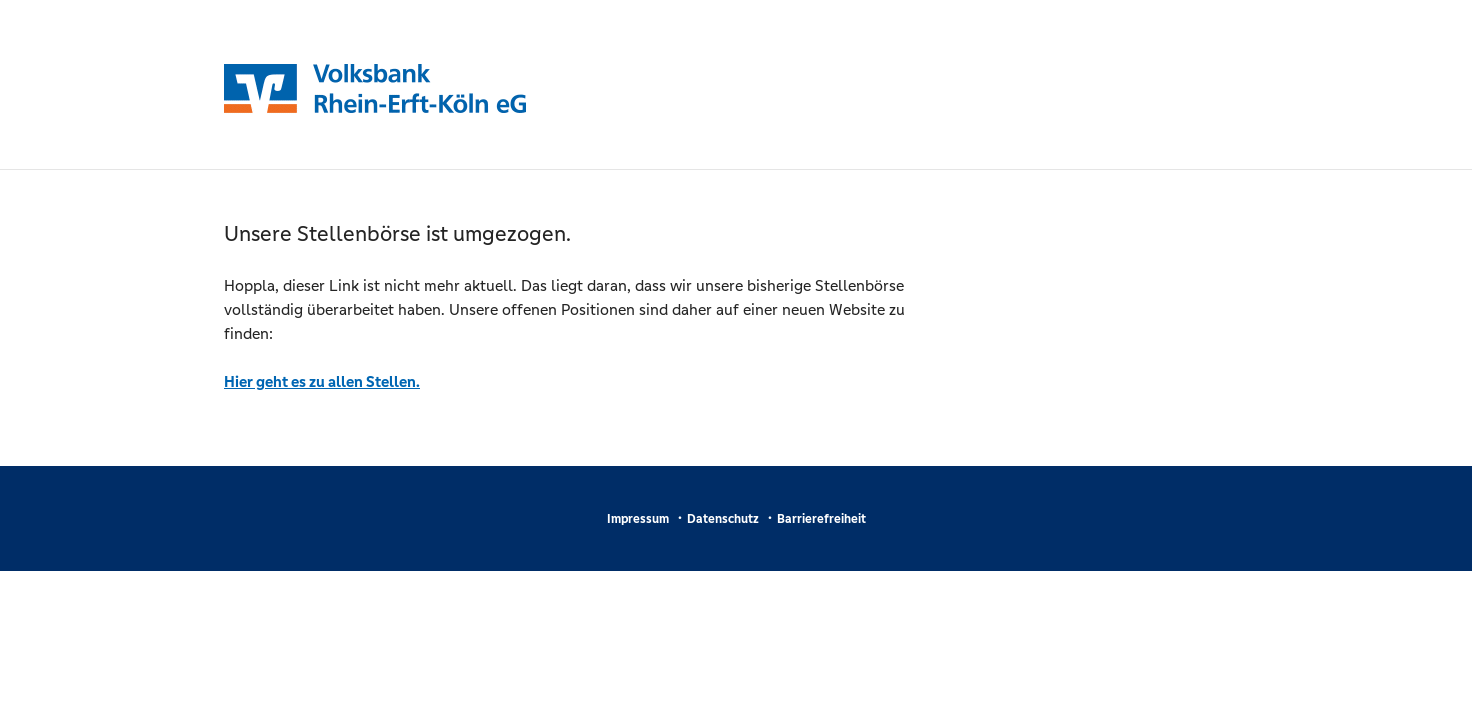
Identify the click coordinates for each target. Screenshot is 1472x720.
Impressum (638, 519)
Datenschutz (723, 519)
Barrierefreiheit (821, 519)
